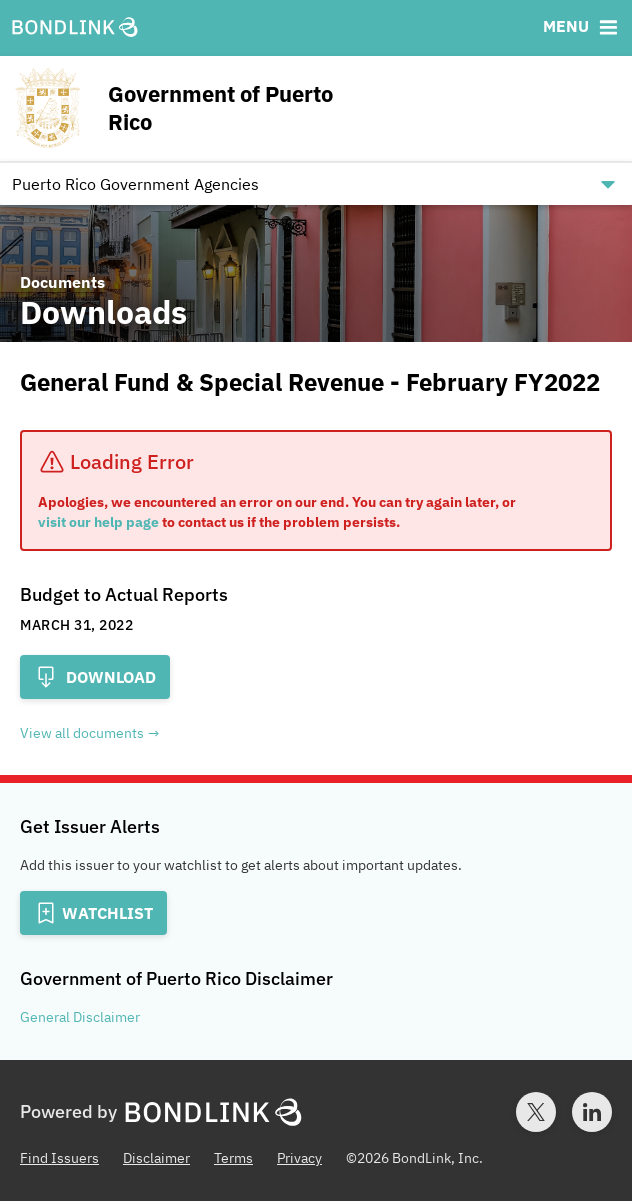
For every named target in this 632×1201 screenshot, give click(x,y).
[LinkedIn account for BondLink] (592, 1112)
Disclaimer (156, 1158)
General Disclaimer (80, 1017)
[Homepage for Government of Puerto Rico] (197, 108)
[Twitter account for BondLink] (536, 1112)
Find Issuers (59, 1158)
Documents (62, 282)
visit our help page (98, 522)
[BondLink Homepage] (75, 28)
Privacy (299, 1158)
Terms (233, 1158)
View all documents (82, 733)
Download (95, 677)
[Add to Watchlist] (93, 913)
